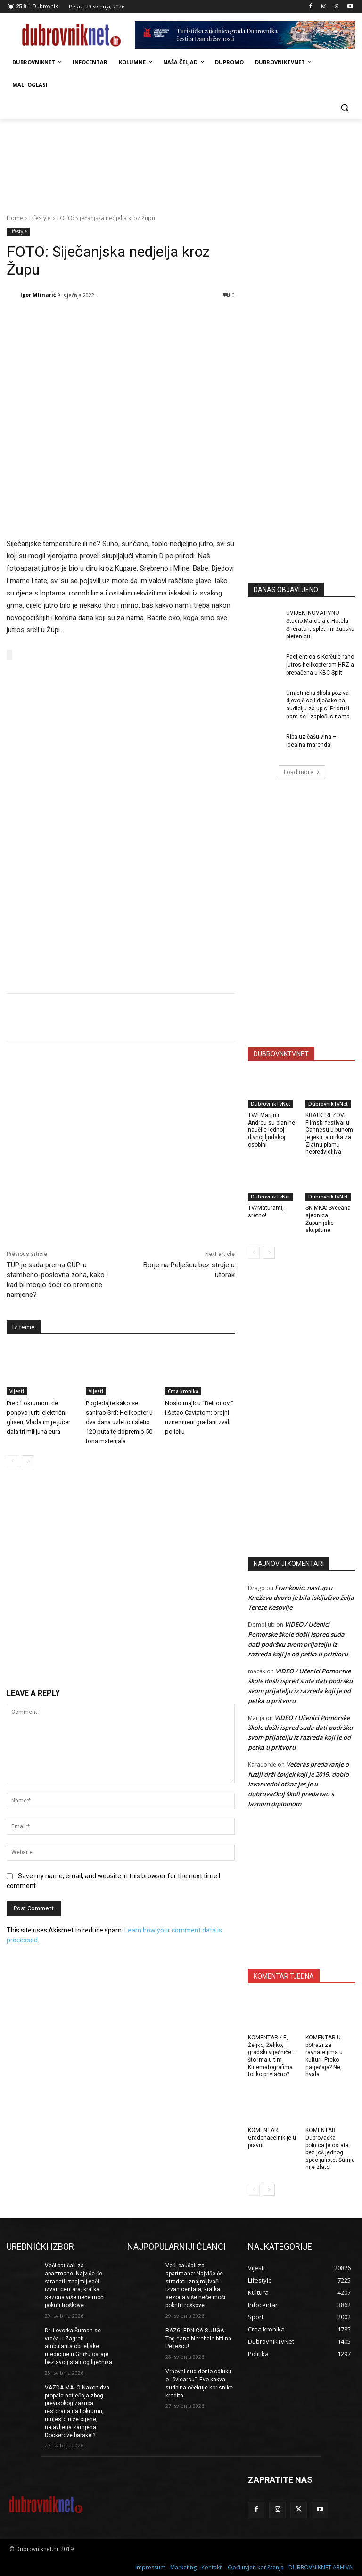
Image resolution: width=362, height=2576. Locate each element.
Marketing (183, 2567)
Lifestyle (40, 218)
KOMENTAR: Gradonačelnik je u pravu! (272, 2137)
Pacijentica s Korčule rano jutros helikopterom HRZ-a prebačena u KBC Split (320, 664)
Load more (302, 772)
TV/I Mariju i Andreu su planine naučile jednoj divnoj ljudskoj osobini (271, 1130)
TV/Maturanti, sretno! (266, 1212)
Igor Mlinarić (38, 294)
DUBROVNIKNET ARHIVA (320, 2567)
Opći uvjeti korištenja (256, 2567)
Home (15, 218)
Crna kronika (183, 1389)
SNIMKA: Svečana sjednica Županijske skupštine (328, 1219)
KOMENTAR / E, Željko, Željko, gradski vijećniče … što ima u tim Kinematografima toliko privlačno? (272, 2056)
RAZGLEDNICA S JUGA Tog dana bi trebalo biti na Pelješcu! (198, 2338)
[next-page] (27, 1460)
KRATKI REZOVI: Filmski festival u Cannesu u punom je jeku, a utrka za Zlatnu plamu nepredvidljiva (329, 1133)
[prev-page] (12, 1460)
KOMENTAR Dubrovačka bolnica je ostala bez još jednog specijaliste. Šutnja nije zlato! (330, 2148)
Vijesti (16, 1389)
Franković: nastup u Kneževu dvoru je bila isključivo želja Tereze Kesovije (301, 1597)
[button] (344, 108)
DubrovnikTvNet (270, 1104)
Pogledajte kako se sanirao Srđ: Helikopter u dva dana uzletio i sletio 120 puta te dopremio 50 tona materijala (119, 1420)
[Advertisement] (305, 506)
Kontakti (212, 2567)
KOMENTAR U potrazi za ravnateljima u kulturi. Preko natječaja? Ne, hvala (324, 2056)
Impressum (150, 2567)
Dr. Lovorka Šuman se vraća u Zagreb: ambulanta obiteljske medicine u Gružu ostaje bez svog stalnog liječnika (78, 2346)
